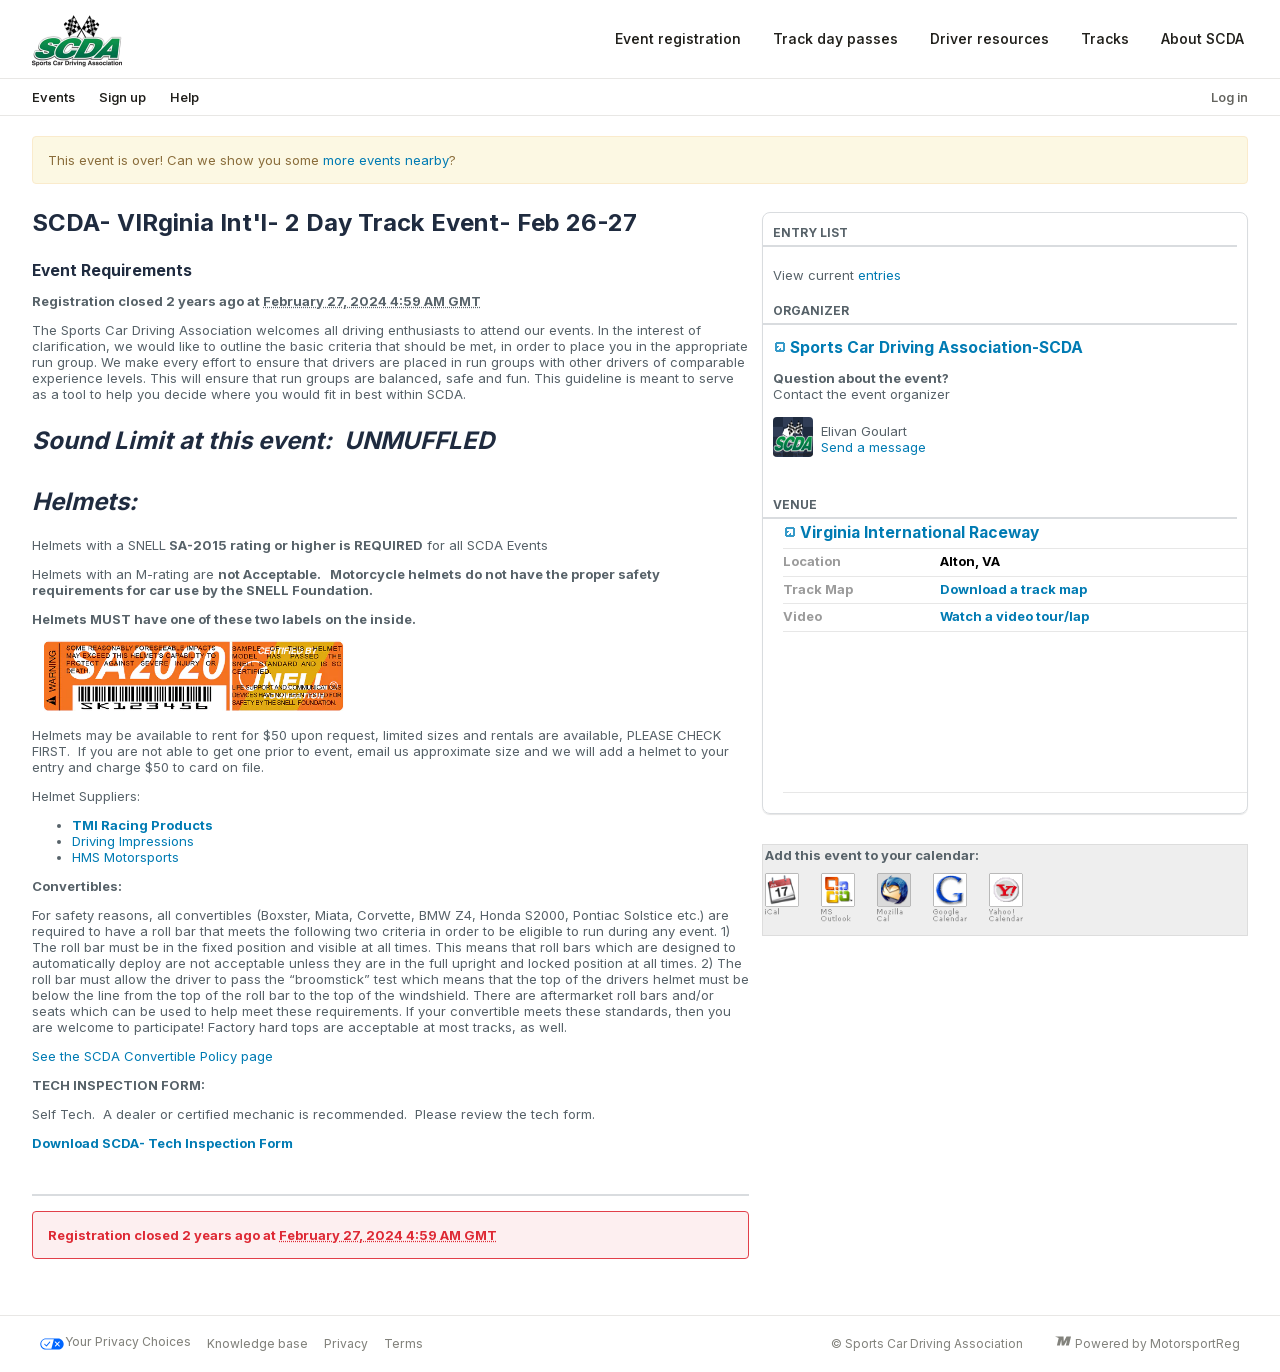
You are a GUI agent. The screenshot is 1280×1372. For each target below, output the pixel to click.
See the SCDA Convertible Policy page (152, 1056)
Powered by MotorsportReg (1147, 1344)
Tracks (1105, 38)
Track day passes (835, 38)
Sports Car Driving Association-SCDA (936, 347)
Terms (403, 1343)
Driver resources (989, 38)
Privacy (346, 1343)
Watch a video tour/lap (1014, 616)
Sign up (122, 97)
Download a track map (1013, 589)
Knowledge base (257, 1343)
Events (53, 97)
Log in (1229, 97)
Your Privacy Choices (115, 1344)
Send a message (873, 447)
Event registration (678, 38)
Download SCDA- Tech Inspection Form (162, 1143)
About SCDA (1202, 38)
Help (184, 97)
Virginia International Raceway (919, 532)
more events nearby (386, 160)
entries (879, 275)
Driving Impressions (133, 841)
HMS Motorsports (125, 857)
